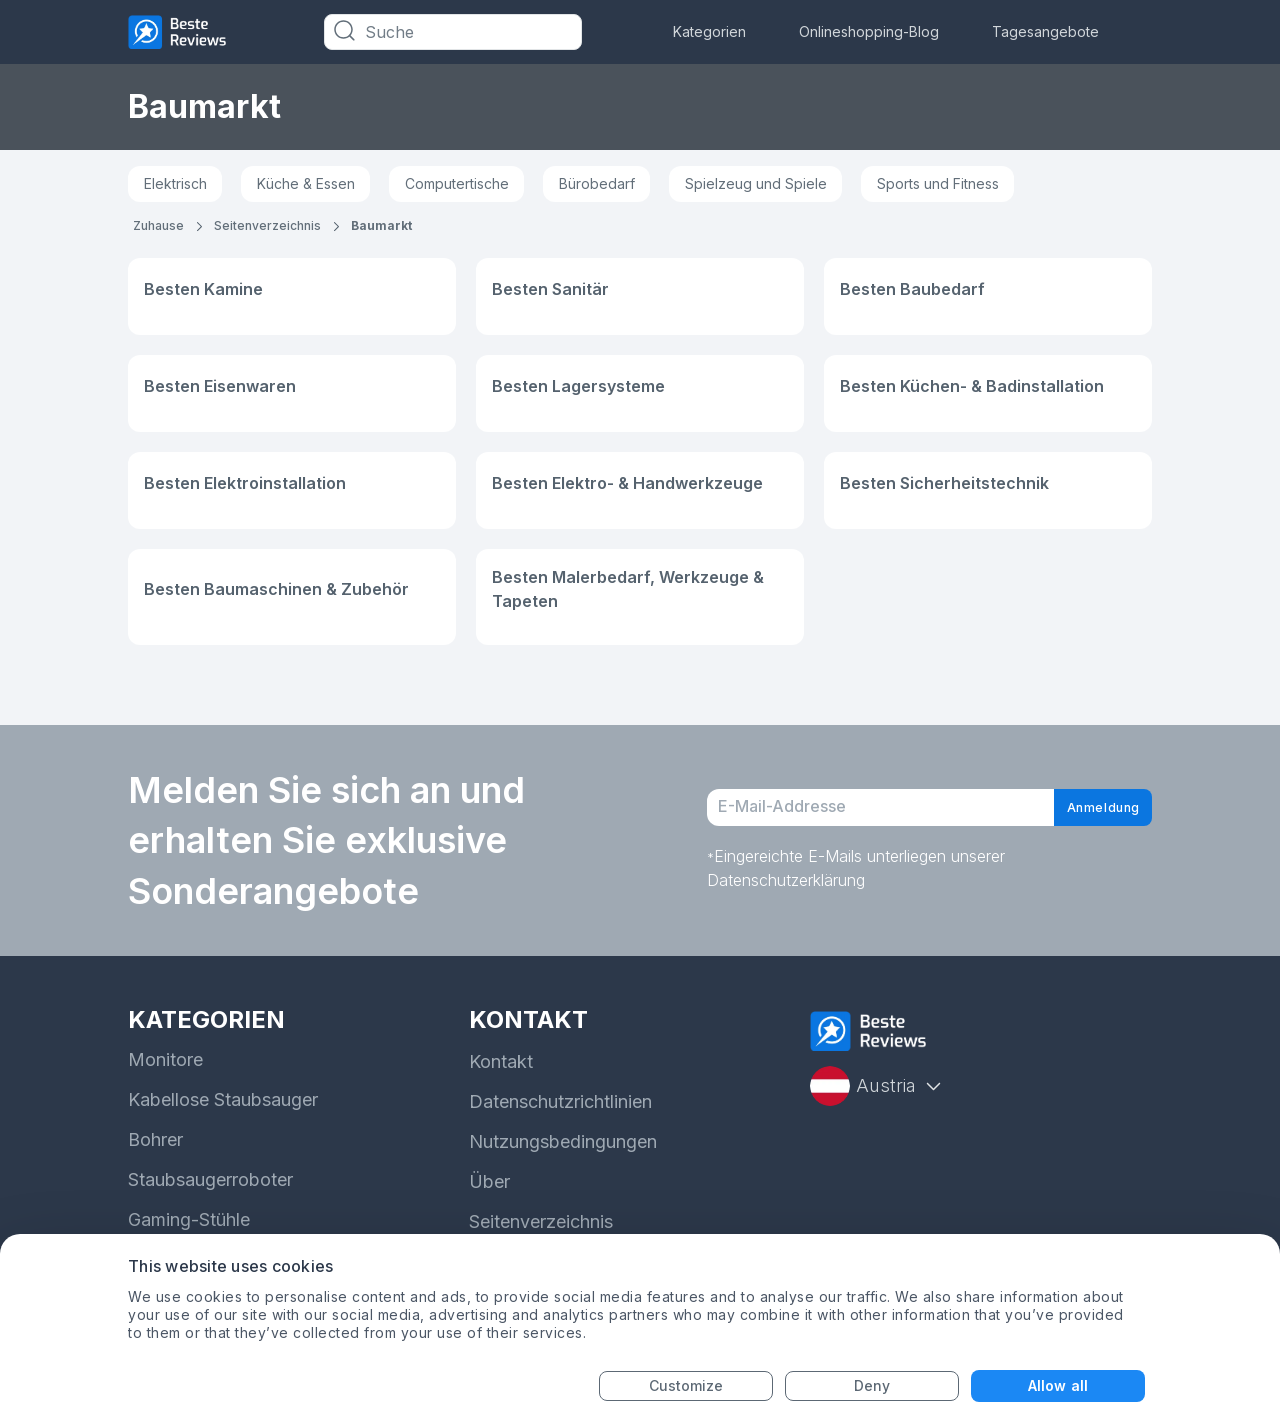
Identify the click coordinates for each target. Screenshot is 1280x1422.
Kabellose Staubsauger (223, 1099)
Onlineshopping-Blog (869, 31)
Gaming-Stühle (189, 1219)
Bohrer (155, 1139)
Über (489, 1181)
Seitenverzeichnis (267, 225)
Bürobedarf (597, 183)
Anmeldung (1085, 808)
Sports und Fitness (938, 183)
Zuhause (158, 225)
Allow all (1058, 1385)
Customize (686, 1385)
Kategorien (709, 31)
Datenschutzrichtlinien (560, 1101)
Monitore (165, 1059)
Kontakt (501, 1061)
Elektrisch (175, 183)
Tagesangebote (1045, 31)
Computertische (457, 183)
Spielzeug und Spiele (756, 183)
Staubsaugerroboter (210, 1179)
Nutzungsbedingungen (563, 1141)
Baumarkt (381, 225)
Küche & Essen (306, 183)
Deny (872, 1385)
